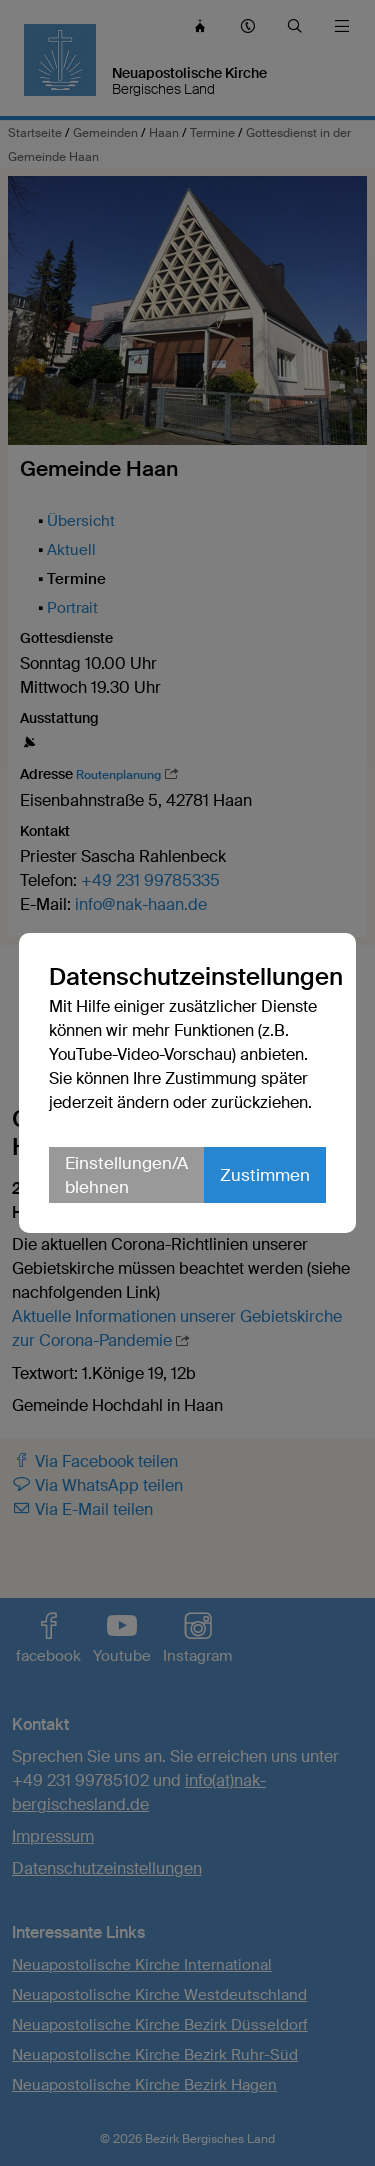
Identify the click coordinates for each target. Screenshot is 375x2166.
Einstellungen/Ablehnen (126, 1175)
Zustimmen (265, 1175)
